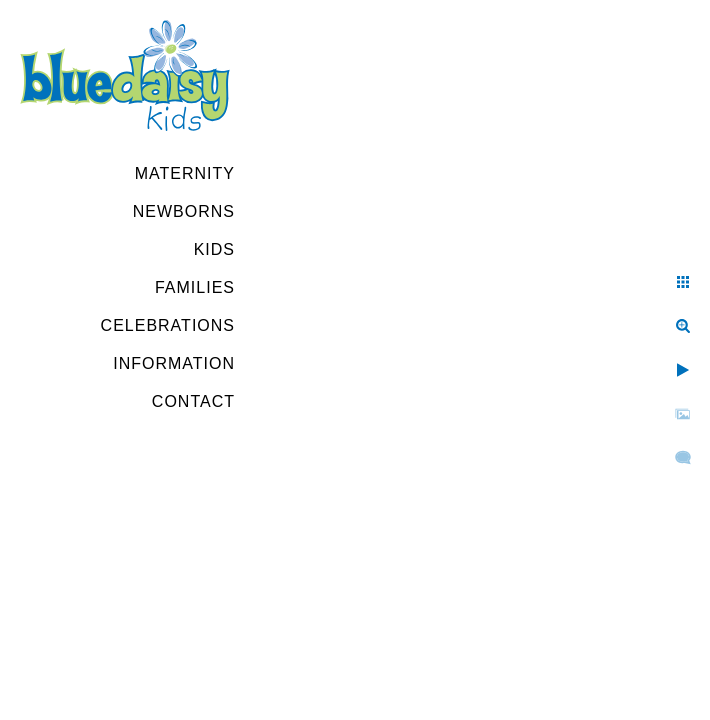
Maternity (185, 173)
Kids (214, 249)
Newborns (184, 211)
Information (174, 363)
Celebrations (168, 325)
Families (195, 287)
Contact (193, 401)
